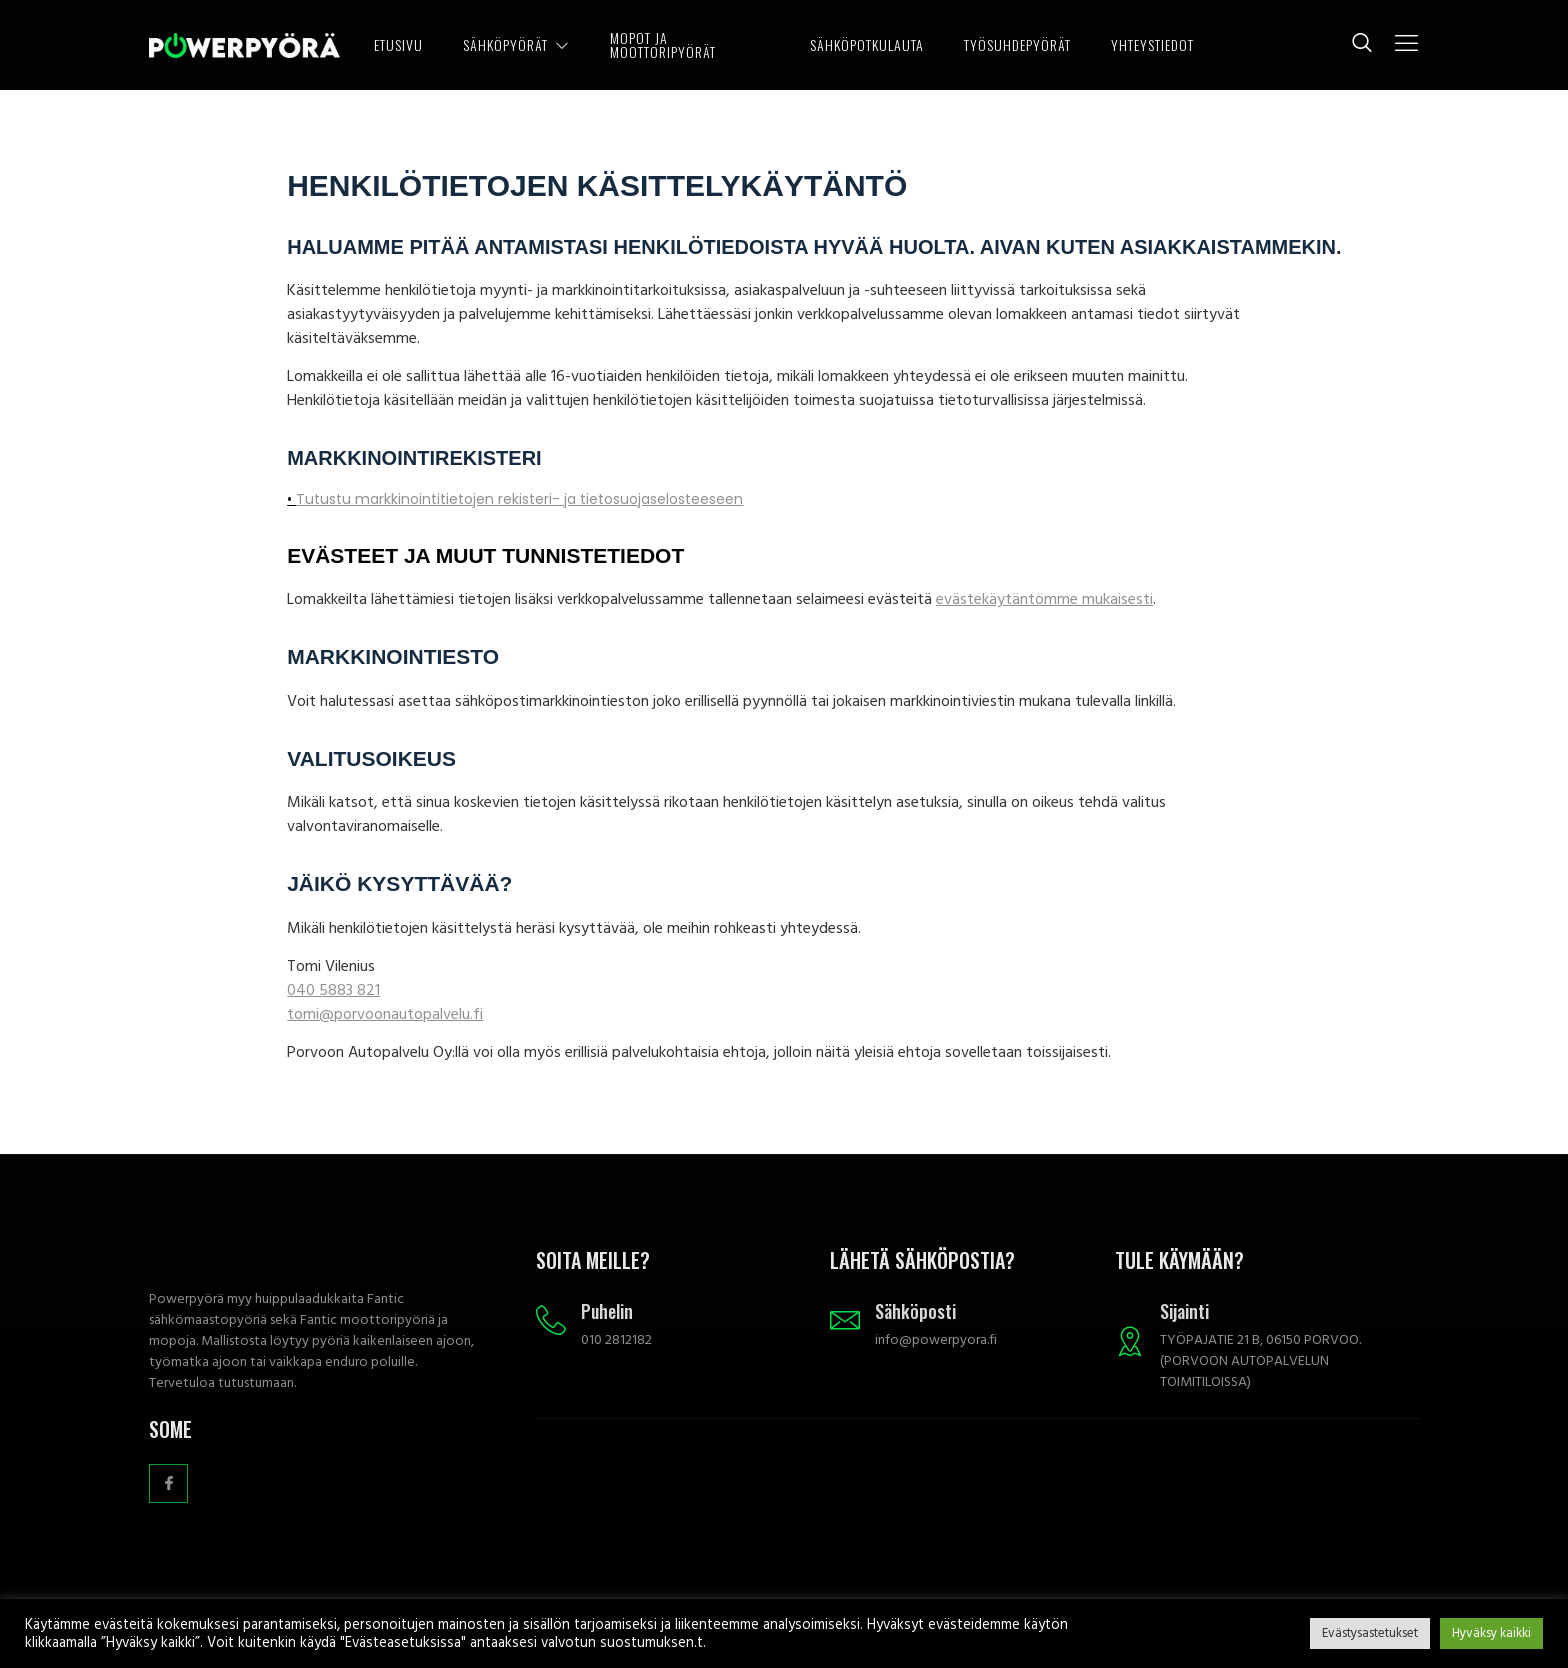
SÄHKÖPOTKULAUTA (867, 44)
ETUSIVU (398, 44)
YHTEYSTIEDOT (1152, 44)
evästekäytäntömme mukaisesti (1044, 599)
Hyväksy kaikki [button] (1491, 1633)
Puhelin (607, 1311)
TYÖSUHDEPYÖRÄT (1017, 44)
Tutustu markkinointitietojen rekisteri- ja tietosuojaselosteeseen (519, 499)
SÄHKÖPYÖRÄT (516, 44)
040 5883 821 (333, 990)
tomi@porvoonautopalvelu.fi (385, 1014)
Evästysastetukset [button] (1370, 1633)
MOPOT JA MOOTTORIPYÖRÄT (663, 44)
